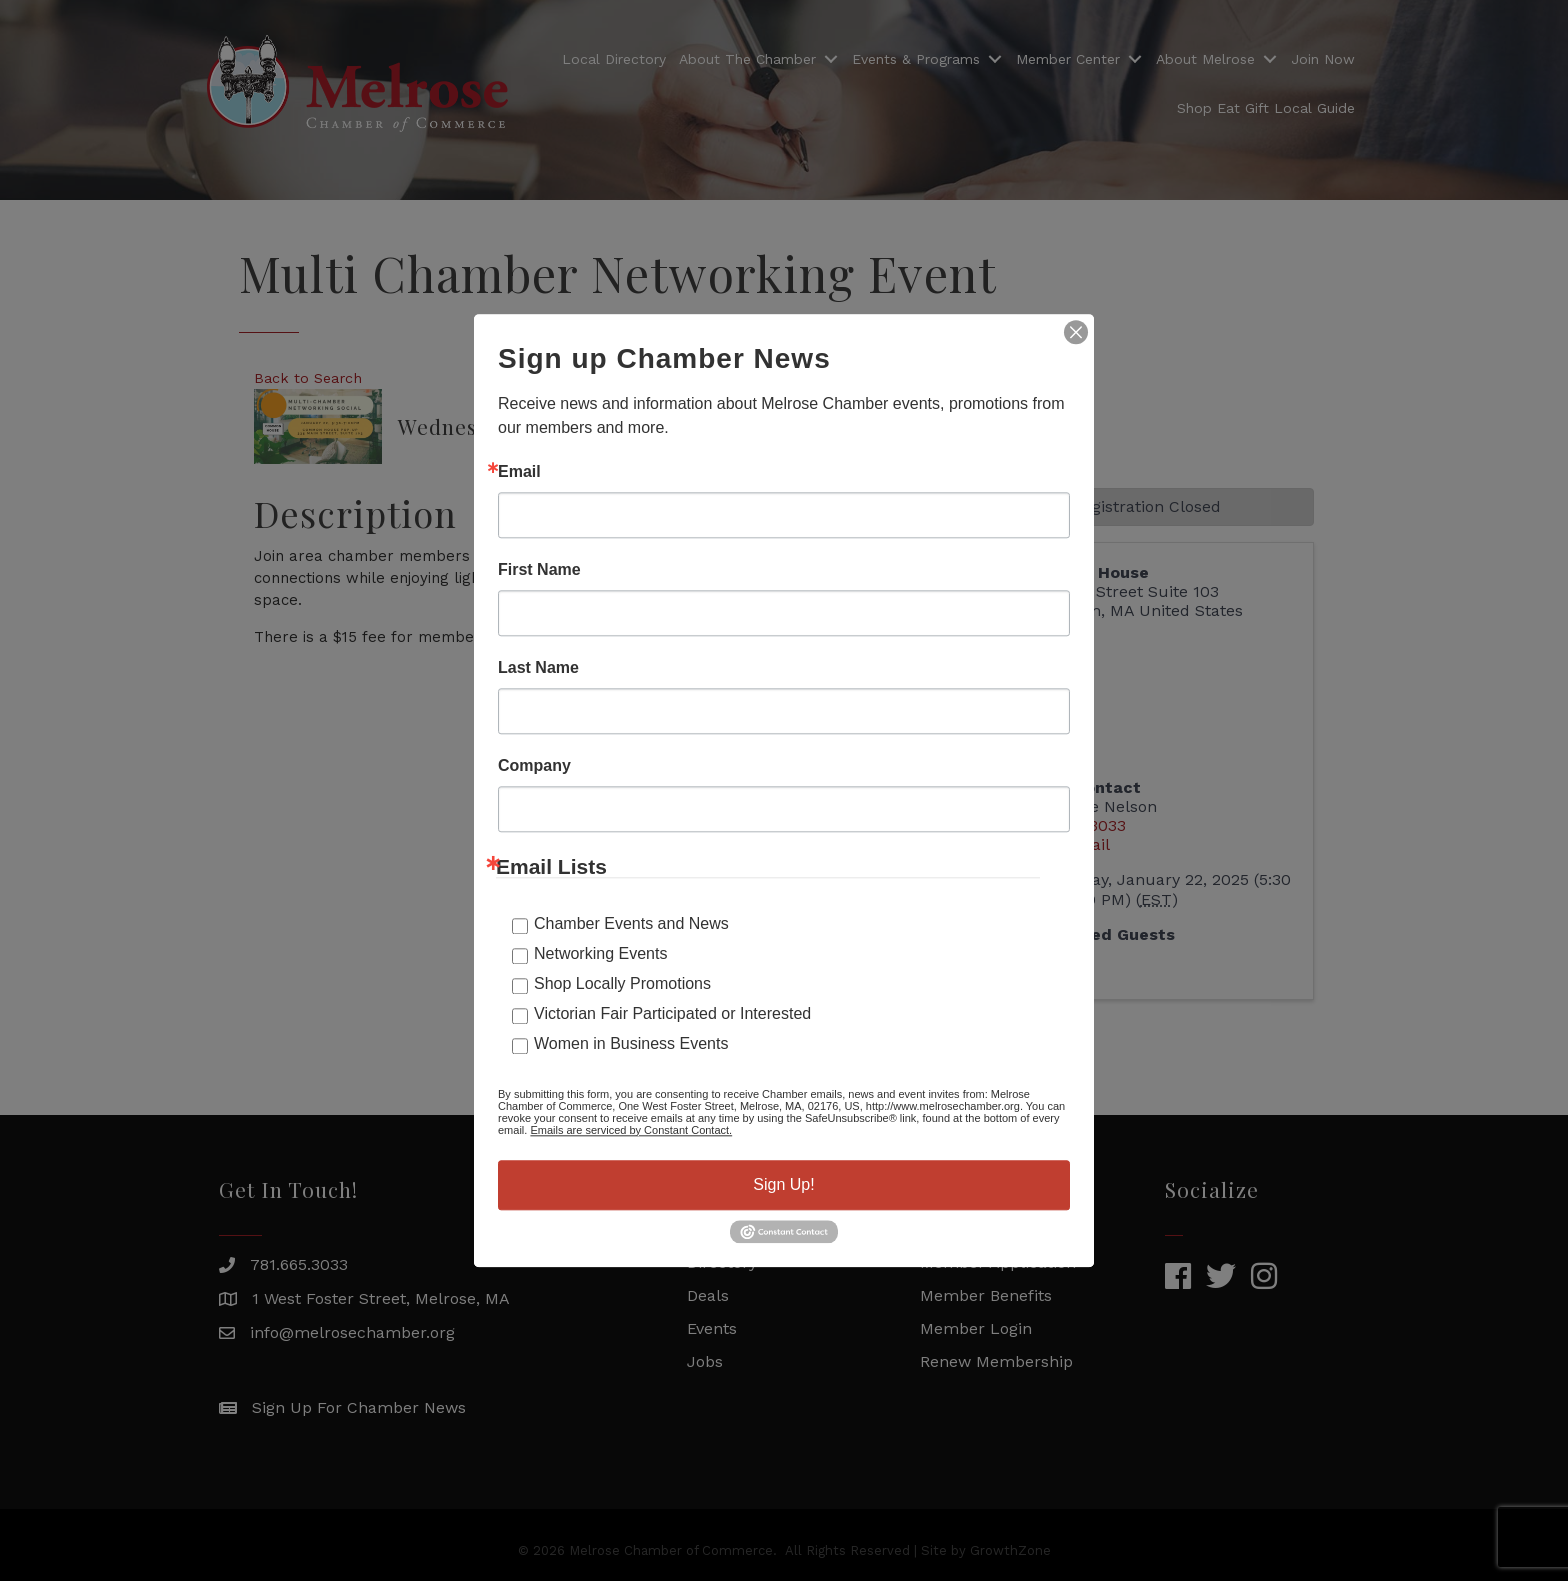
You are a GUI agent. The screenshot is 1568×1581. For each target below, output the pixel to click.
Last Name (538, 668)
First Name (539, 570)
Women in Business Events (631, 1043)
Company (534, 766)
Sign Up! (783, 1184)
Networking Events (600, 953)
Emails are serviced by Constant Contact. (631, 1130)
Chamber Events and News (631, 923)
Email (519, 472)
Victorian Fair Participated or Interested (672, 1013)
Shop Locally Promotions (622, 983)
